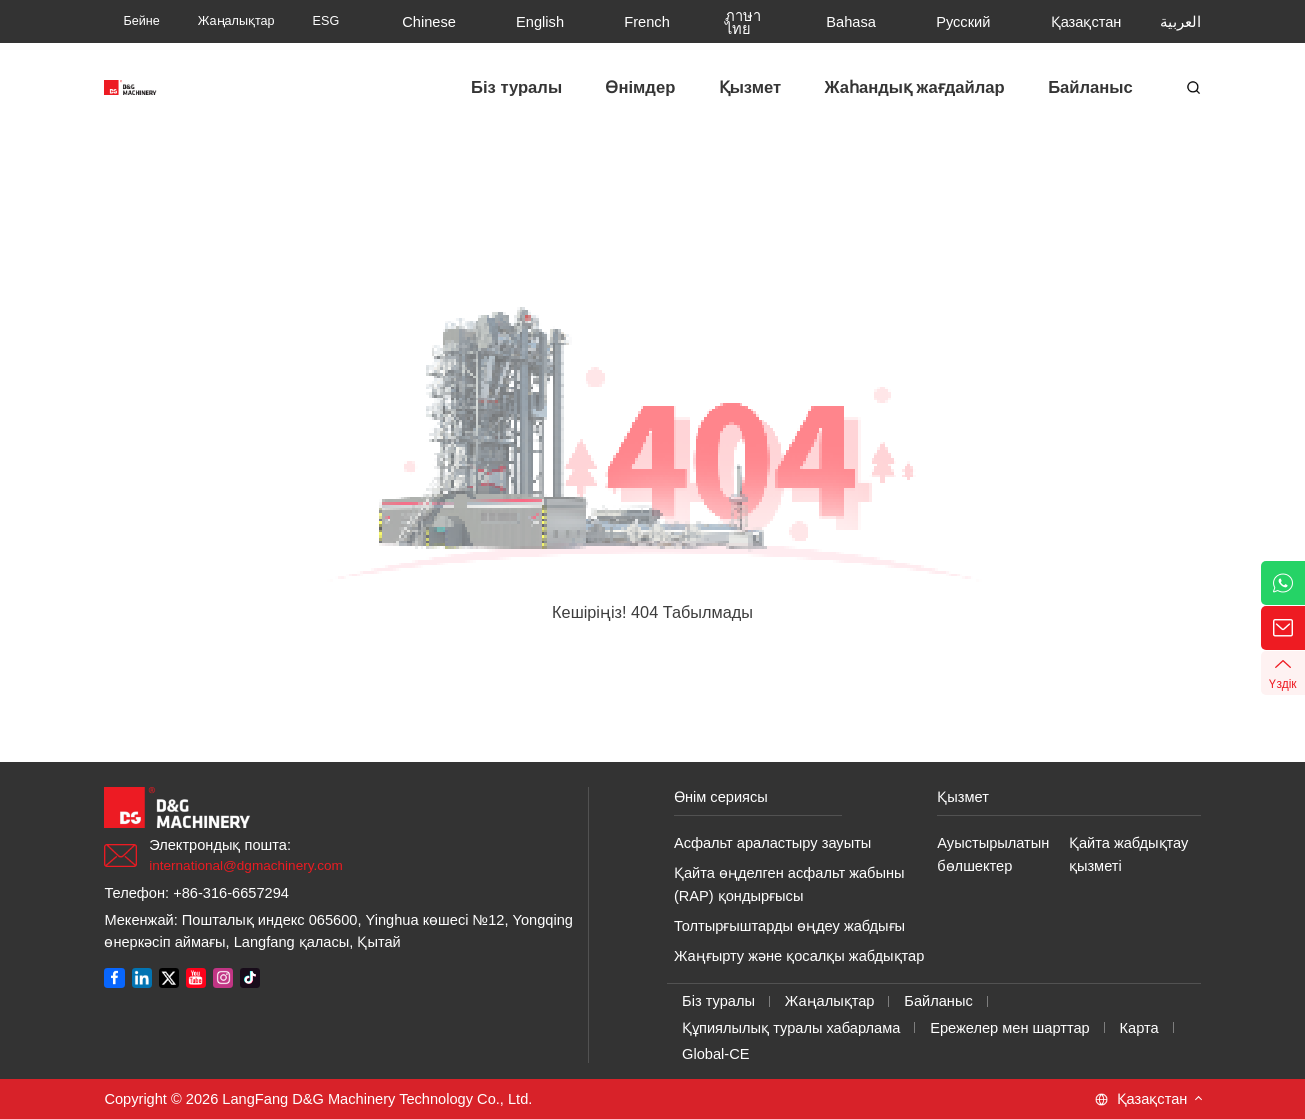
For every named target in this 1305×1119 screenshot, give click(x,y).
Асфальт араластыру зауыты (772, 843)
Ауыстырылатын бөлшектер (993, 854)
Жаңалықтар (830, 1001)
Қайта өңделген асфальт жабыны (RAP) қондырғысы (789, 884)
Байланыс (938, 1001)
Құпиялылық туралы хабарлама (791, 1028)
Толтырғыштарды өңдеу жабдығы (789, 926)
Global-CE (715, 1054)
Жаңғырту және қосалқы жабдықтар (799, 956)
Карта (1139, 1028)
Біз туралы (718, 1001)
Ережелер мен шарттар (1010, 1028)
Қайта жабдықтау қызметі (1128, 854)
